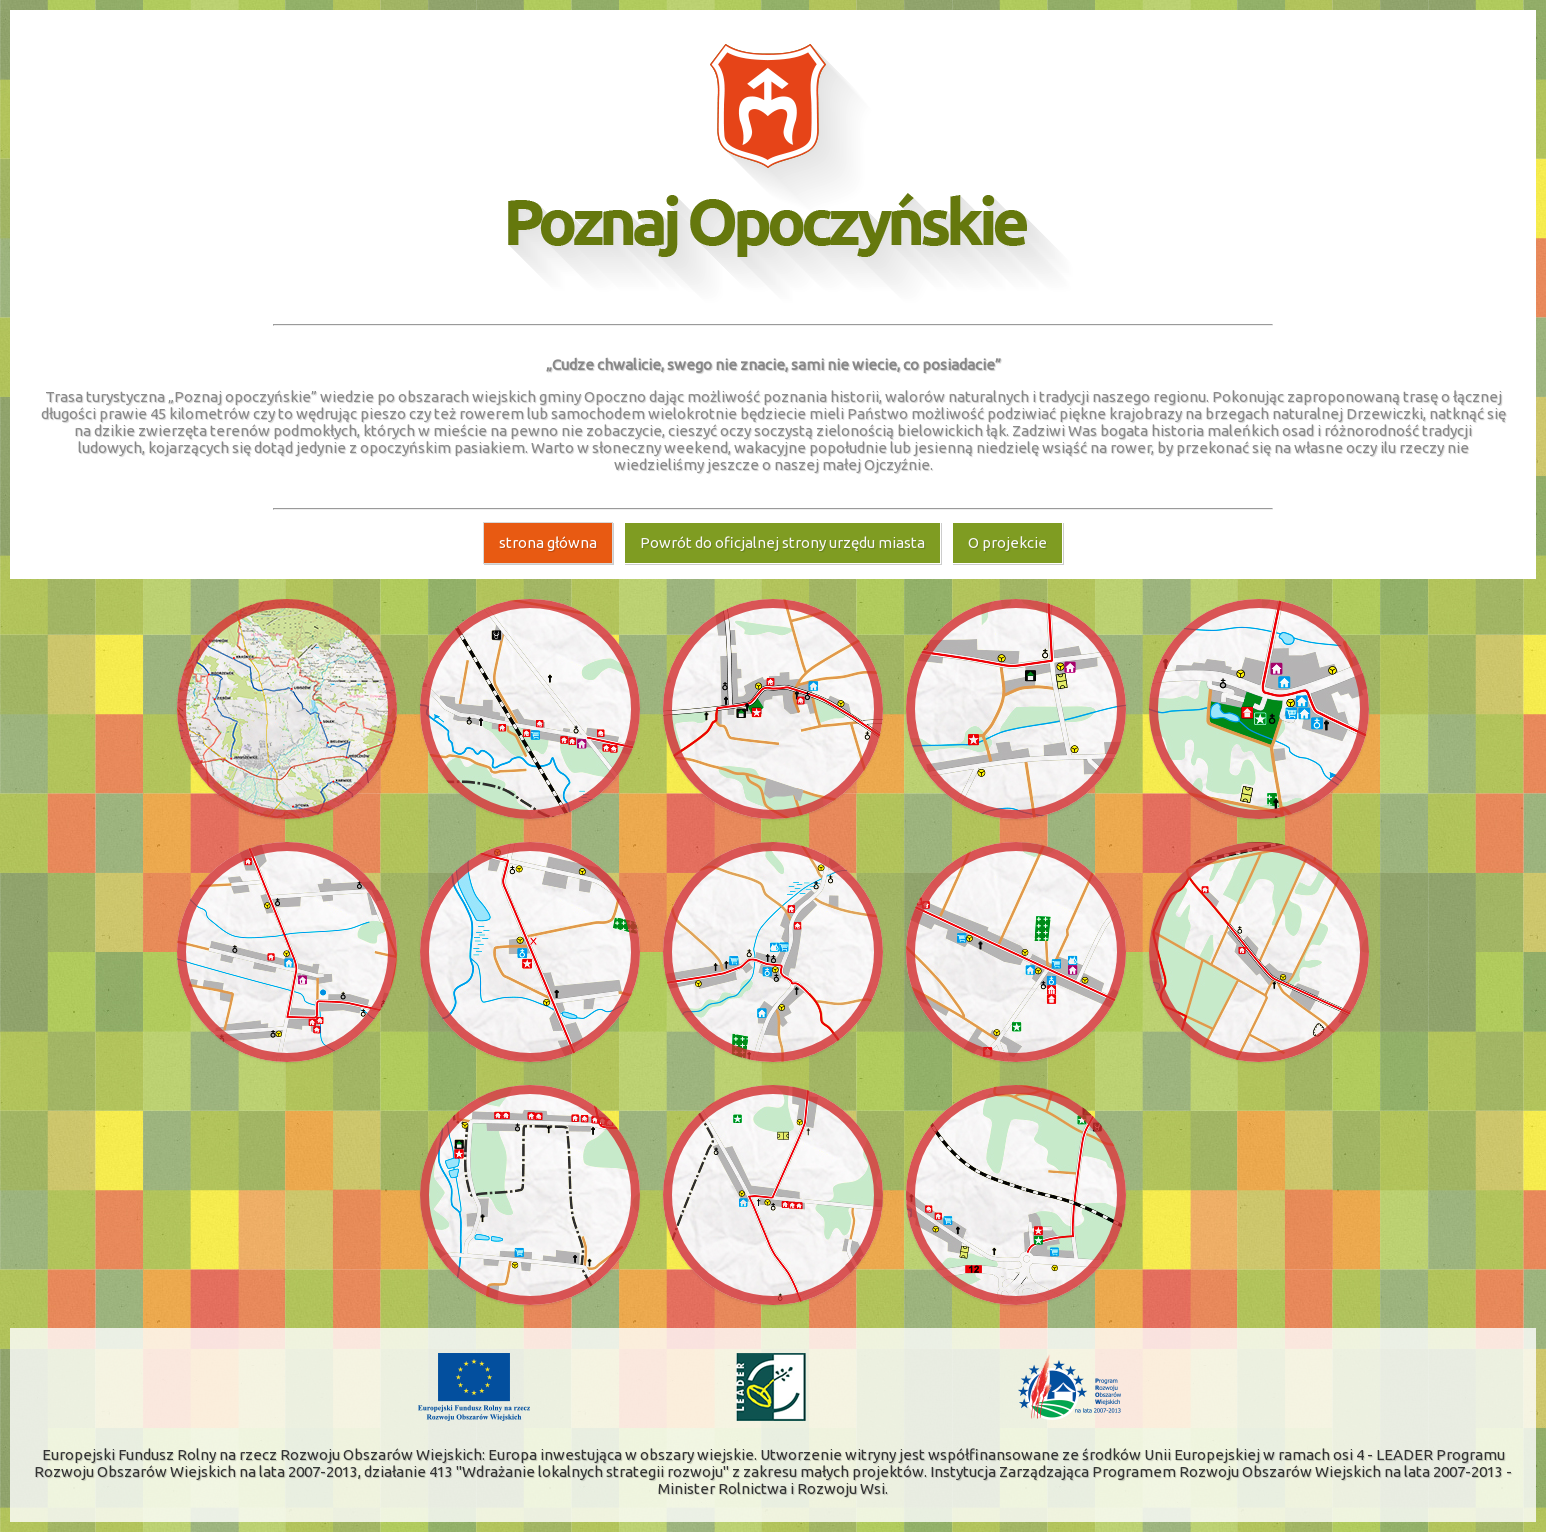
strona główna (548, 542)
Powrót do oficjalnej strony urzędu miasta (782, 542)
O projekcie (1007, 542)
